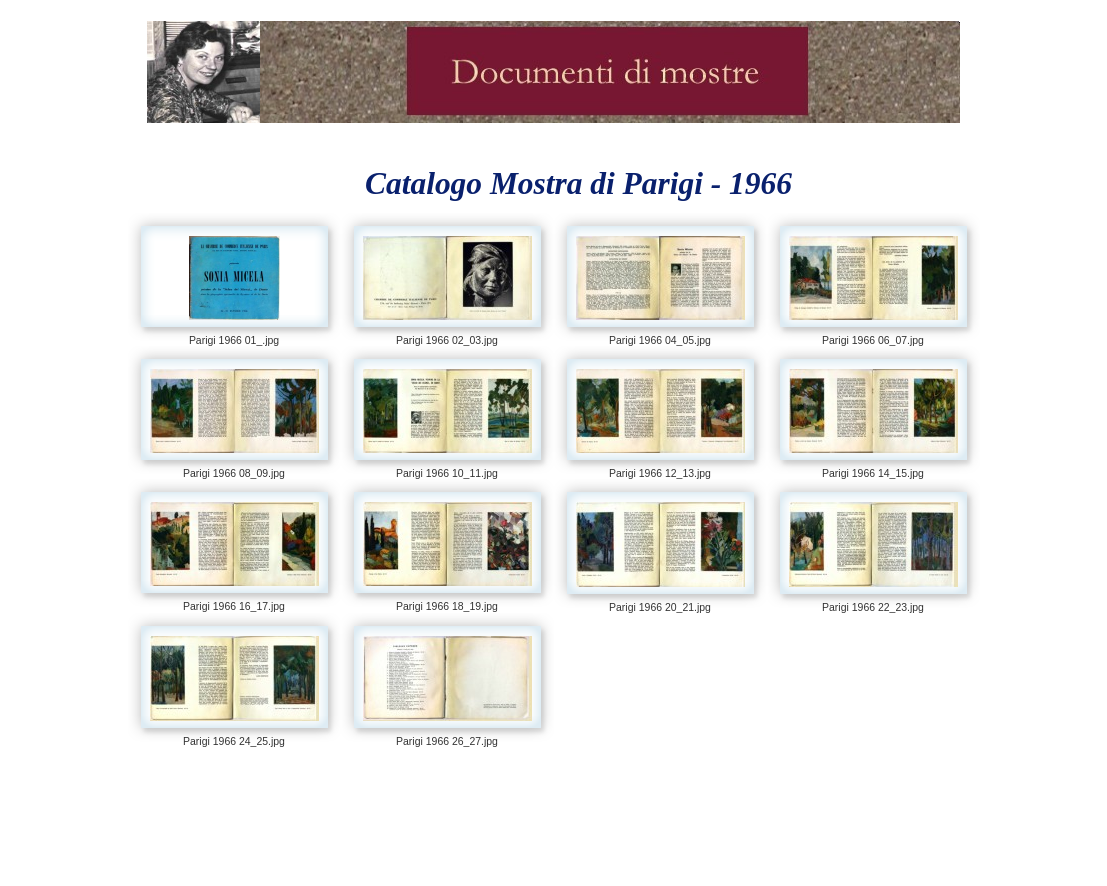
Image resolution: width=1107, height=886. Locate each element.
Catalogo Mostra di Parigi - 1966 (578, 183)
